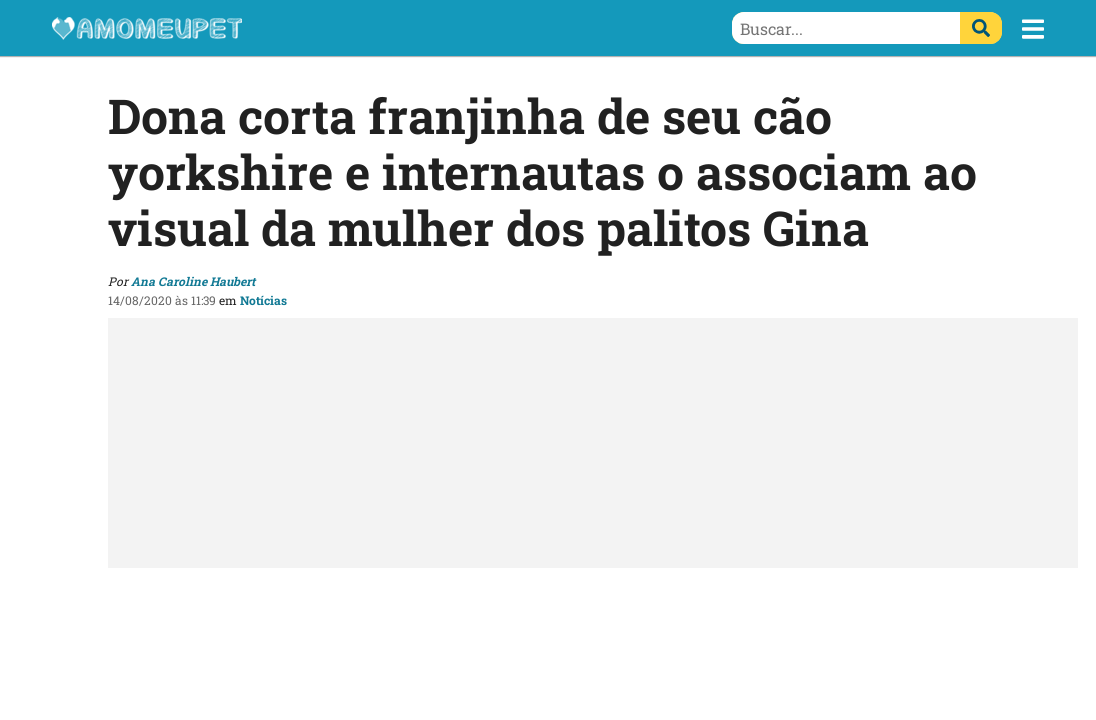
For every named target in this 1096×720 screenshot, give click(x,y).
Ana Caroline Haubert (193, 281)
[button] (1033, 29)
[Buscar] (981, 28)
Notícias (263, 300)
